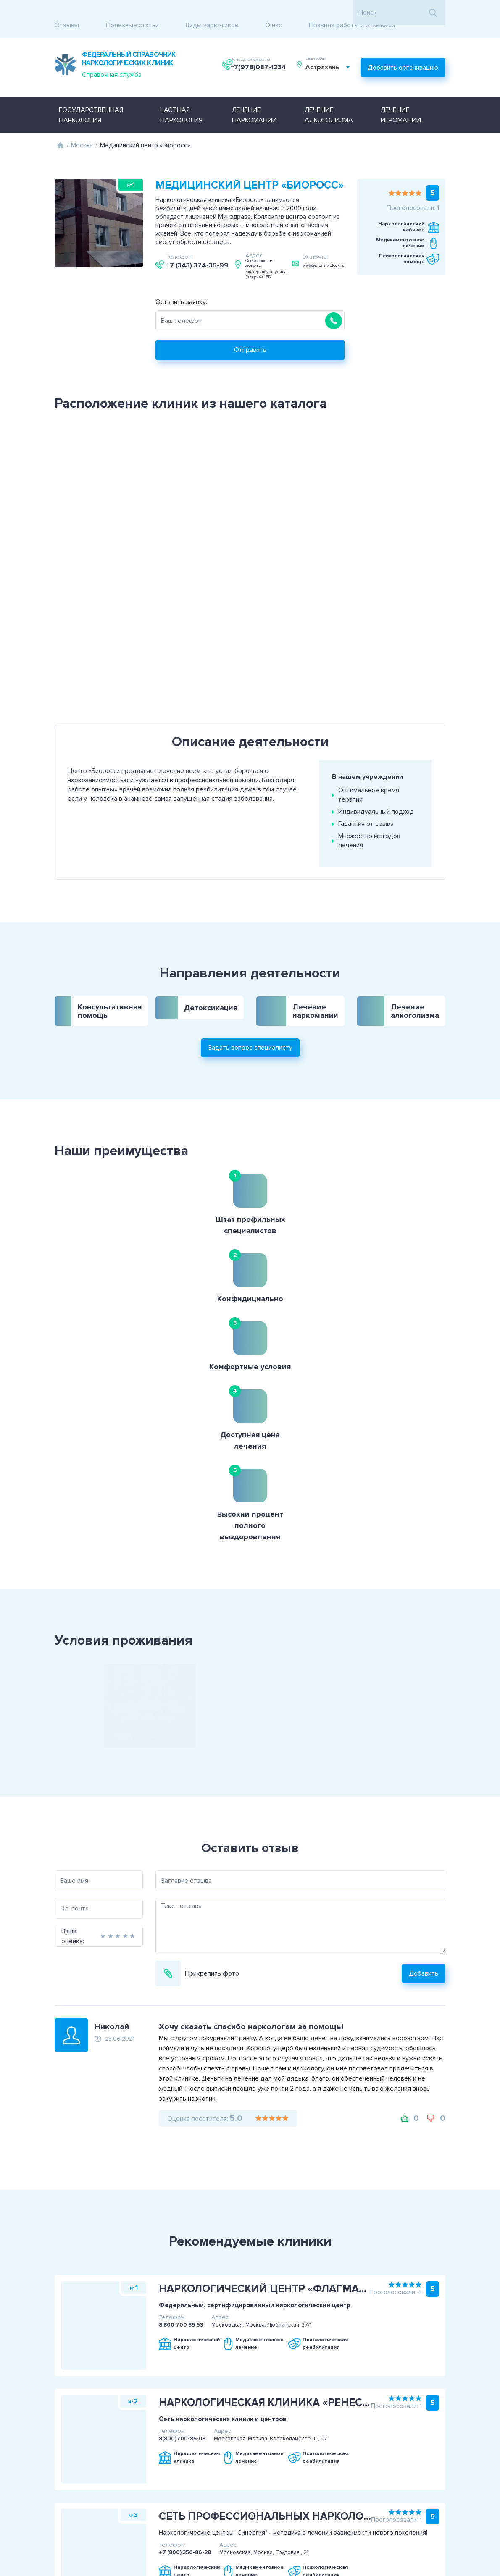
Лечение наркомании (254, 96)
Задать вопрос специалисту (250, 994)
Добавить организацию (403, 52)
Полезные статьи (132, 12)
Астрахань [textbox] (327, 56)
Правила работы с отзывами (352, 12)
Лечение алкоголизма (329, 96)
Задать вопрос (451, 2488)
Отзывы (67, 12)
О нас (273, 12)
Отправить (250, 331)
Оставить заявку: (181, 283)
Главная (60, 126)
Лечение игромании (401, 96)
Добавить (459, 1739)
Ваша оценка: (37, 1702)
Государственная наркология (91, 96)
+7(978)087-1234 (260, 56)
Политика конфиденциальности (67, 2494)
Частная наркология (181, 96)
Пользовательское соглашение (67, 2483)
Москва (82, 126)
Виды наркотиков (212, 12)
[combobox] (332, 56)
